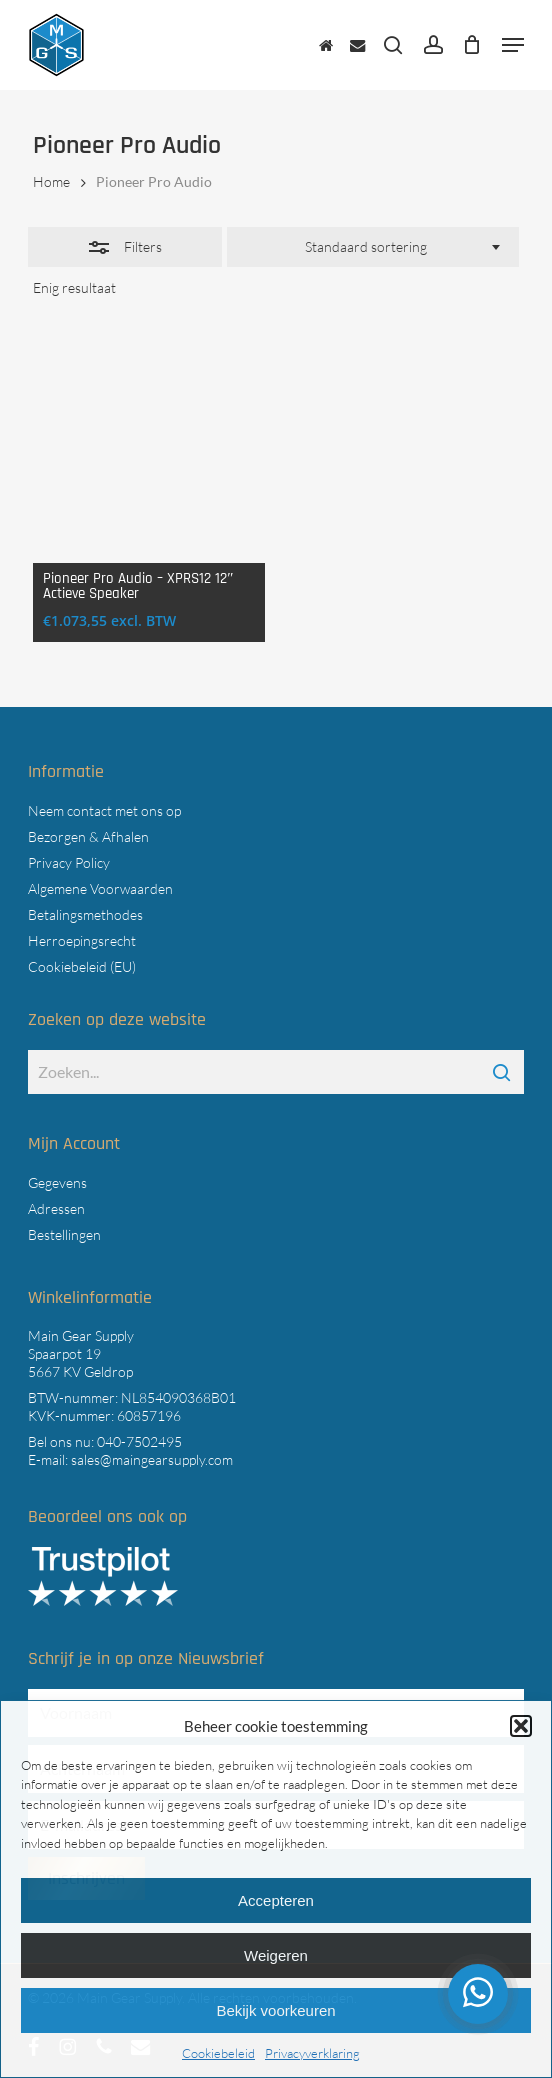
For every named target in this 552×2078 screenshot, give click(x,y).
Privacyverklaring (312, 2053)
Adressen (56, 1208)
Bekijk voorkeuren (275, 2010)
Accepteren (276, 1900)
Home (51, 181)
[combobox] (372, 247)
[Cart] (472, 45)
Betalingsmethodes (85, 914)
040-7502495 (139, 1441)
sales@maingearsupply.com (152, 1459)
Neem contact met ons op (104, 810)
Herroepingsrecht (82, 940)
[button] (521, 1726)
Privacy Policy (69, 862)
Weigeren (276, 1955)
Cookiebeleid (218, 2053)
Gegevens (57, 1182)
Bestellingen (64, 1234)
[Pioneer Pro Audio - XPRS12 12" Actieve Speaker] (149, 447)
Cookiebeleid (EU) (82, 966)
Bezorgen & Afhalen (88, 836)
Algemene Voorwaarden (100, 888)
